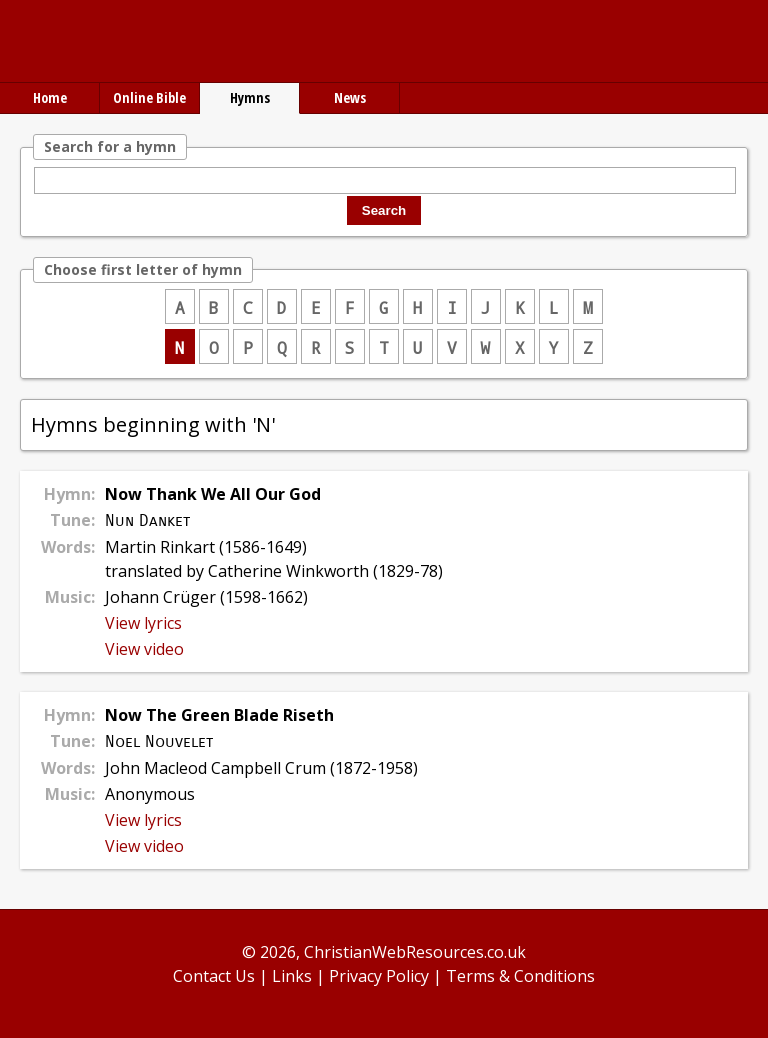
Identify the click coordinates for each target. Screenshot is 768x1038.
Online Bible (149, 97)
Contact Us (214, 976)
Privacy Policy (379, 976)
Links (292, 976)
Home (50, 97)
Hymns (250, 97)
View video (144, 649)
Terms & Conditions (520, 976)
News (350, 97)
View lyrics (143, 623)
